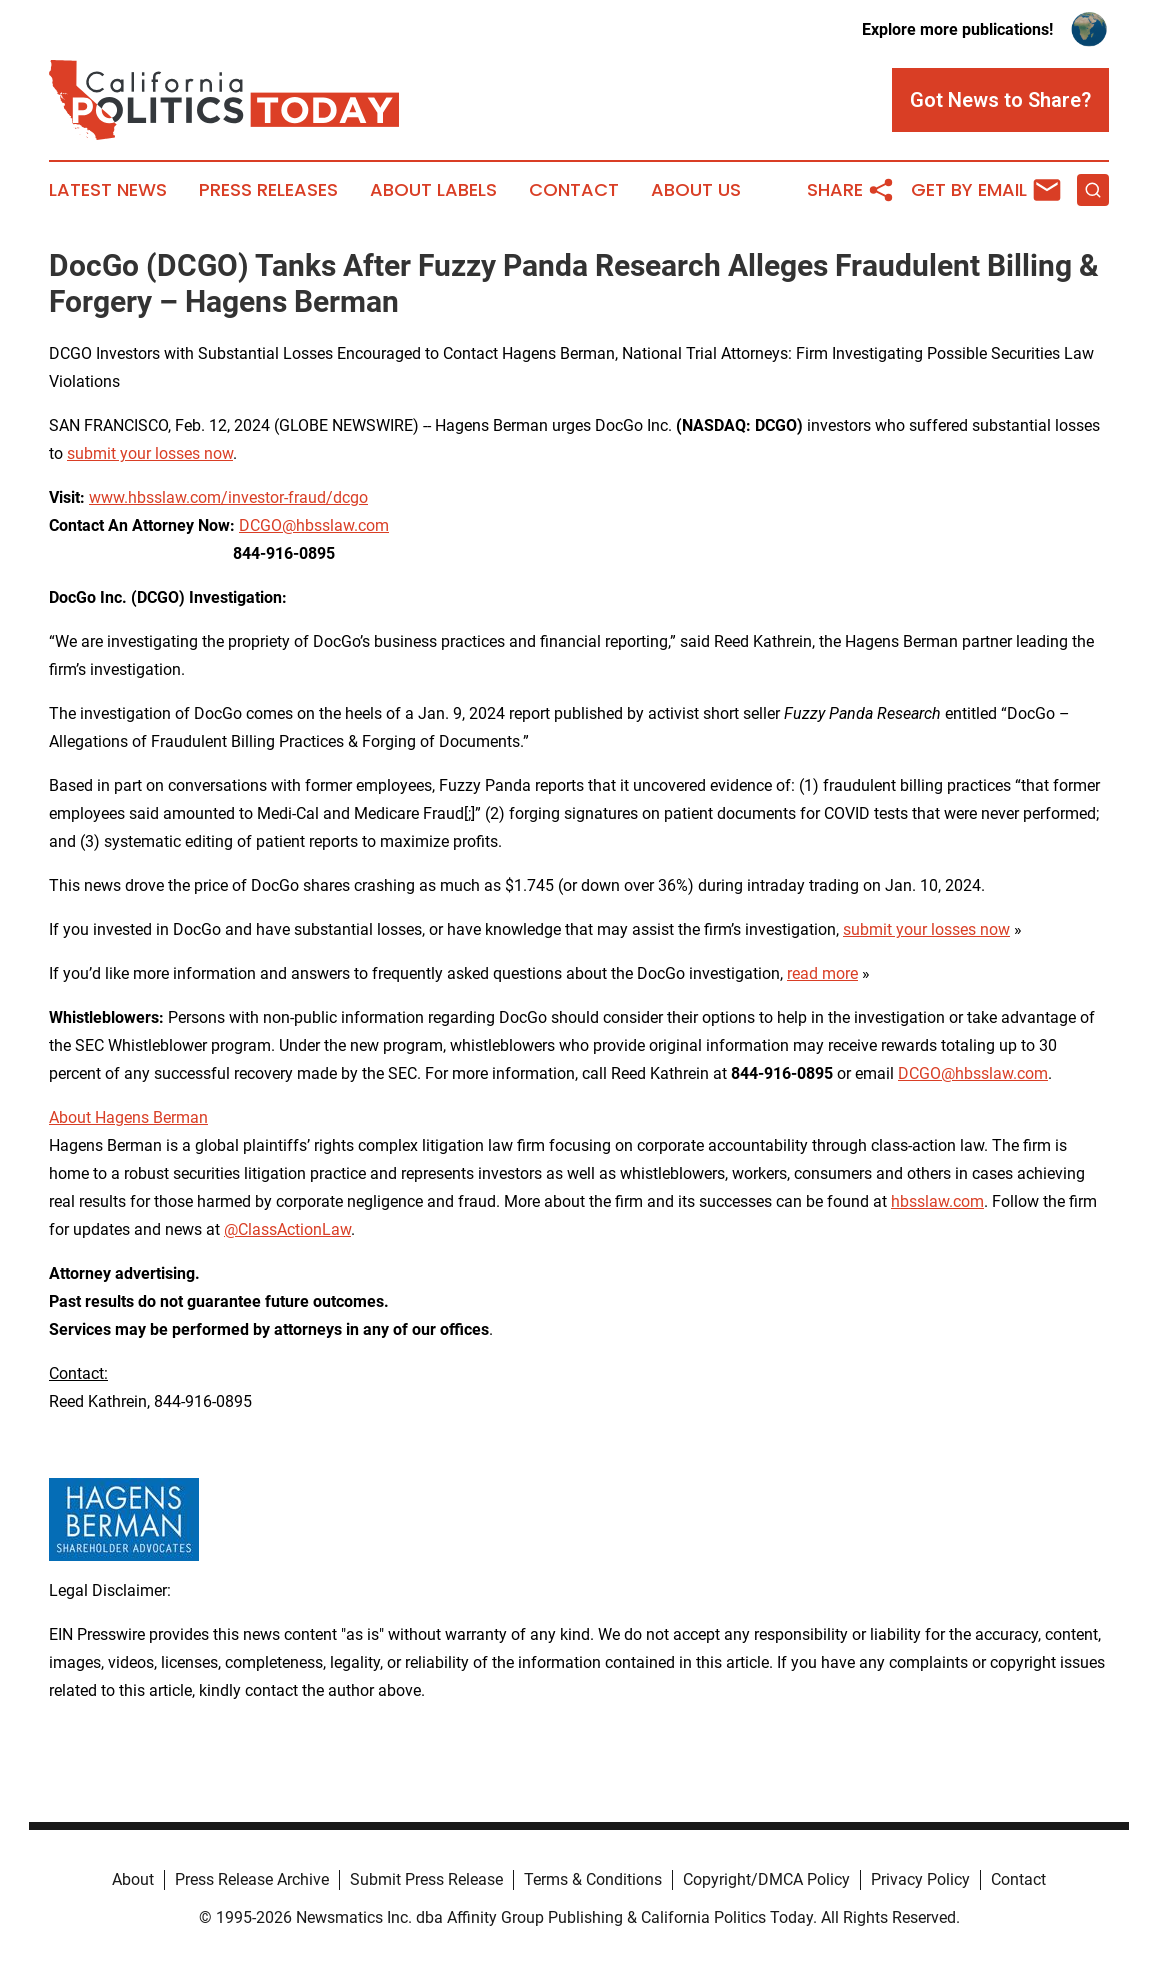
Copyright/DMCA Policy (766, 1879)
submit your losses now (150, 453)
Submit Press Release (426, 1879)
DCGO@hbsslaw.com (314, 525)
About (133, 1879)
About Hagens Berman (128, 1117)
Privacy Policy (920, 1879)
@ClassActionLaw (287, 1229)
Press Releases (268, 190)
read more (822, 973)
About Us (696, 190)
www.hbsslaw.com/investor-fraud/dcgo (228, 497)
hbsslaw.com (937, 1201)
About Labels (433, 190)
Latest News (108, 190)
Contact (574, 190)
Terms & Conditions (593, 1879)
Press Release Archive (252, 1879)
